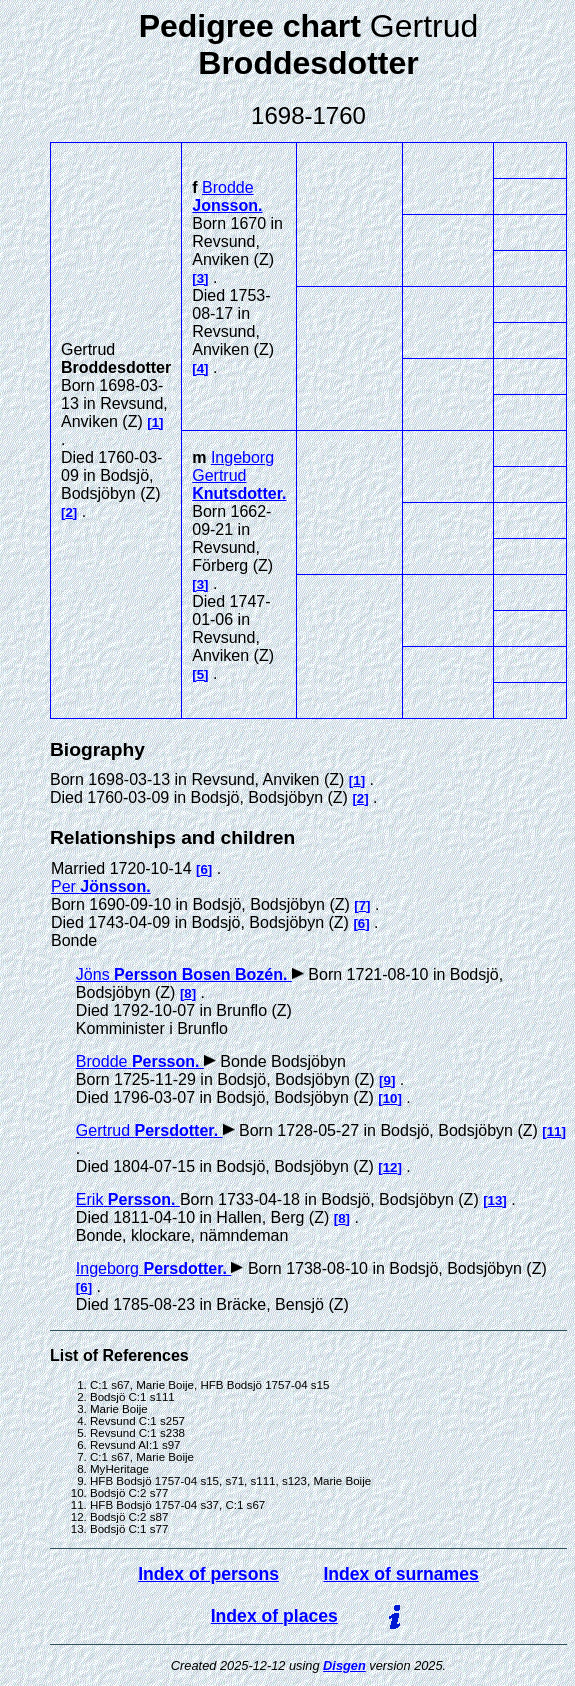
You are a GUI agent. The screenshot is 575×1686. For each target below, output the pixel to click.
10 (390, 1098)
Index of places (274, 1616)
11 (554, 1131)
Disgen (344, 1665)
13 (495, 1200)
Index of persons (208, 1574)
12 (390, 1167)
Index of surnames (400, 1574)
